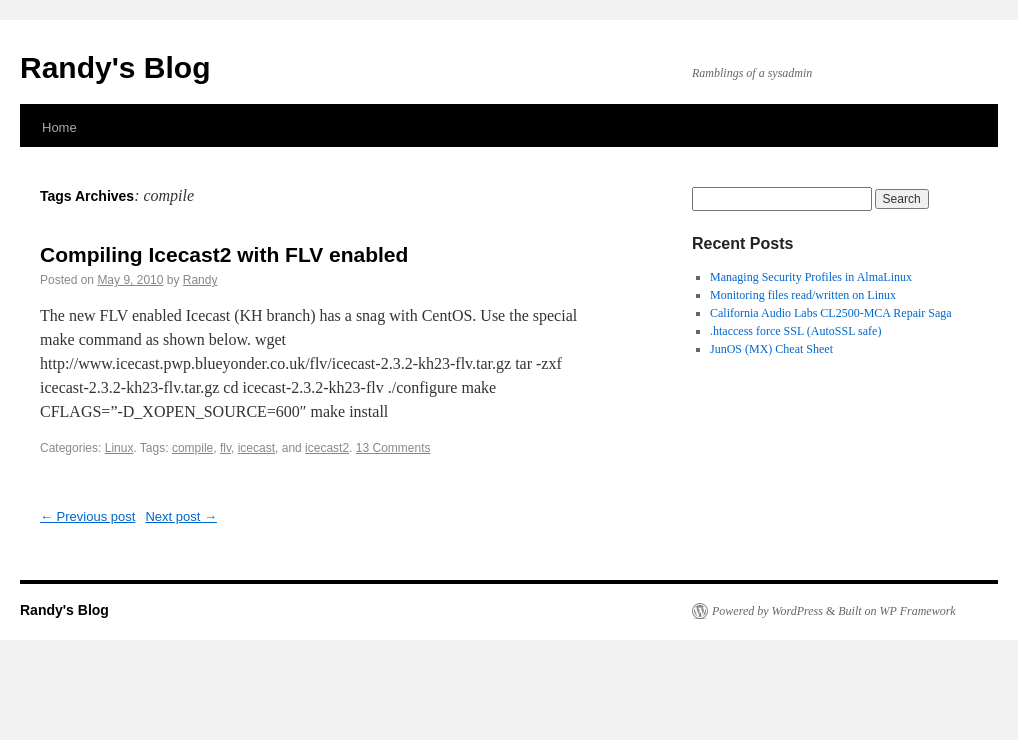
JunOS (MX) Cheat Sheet (771, 349)
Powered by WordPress (767, 611)
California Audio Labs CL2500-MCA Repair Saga (831, 313)
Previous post (87, 516)
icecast (256, 448)
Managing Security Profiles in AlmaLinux (811, 277)
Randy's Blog (115, 67)
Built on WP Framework (896, 611)
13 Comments (393, 448)
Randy (200, 280)
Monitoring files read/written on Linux (803, 295)
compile (192, 448)
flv (225, 448)
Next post (181, 516)
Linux (119, 448)
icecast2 (327, 448)
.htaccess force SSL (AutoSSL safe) (795, 331)
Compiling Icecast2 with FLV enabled (224, 254)
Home (59, 127)
